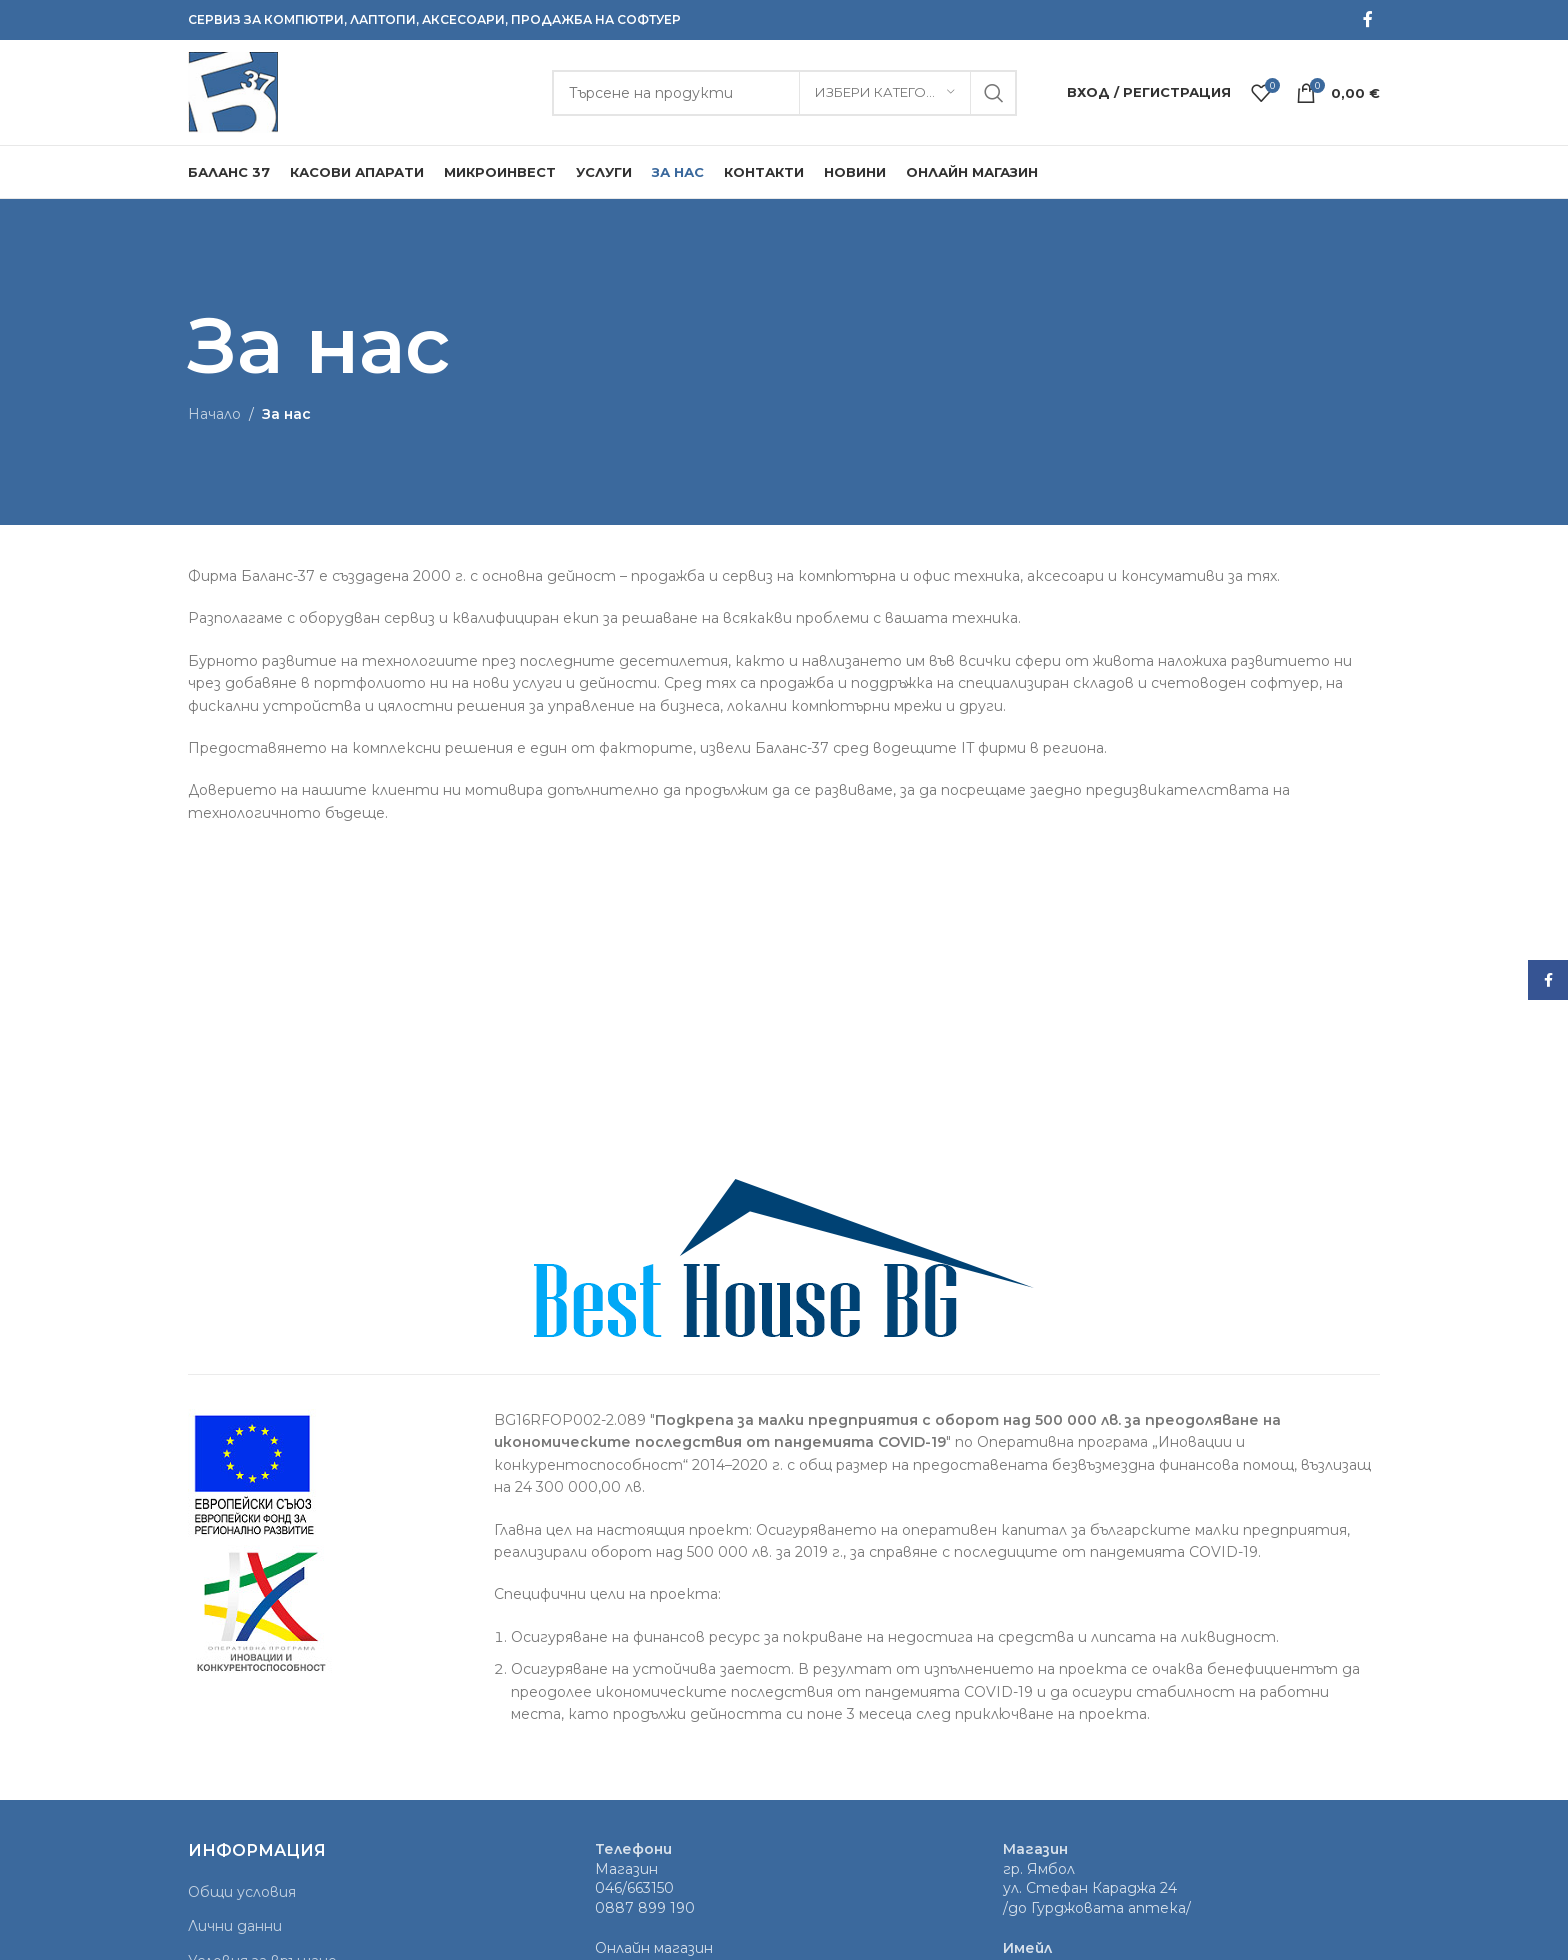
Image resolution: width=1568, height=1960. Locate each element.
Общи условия (242, 1892)
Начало (214, 414)
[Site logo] (233, 91)
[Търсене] (784, 93)
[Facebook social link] (1368, 19)
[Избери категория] (885, 93)
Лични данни (235, 1926)
